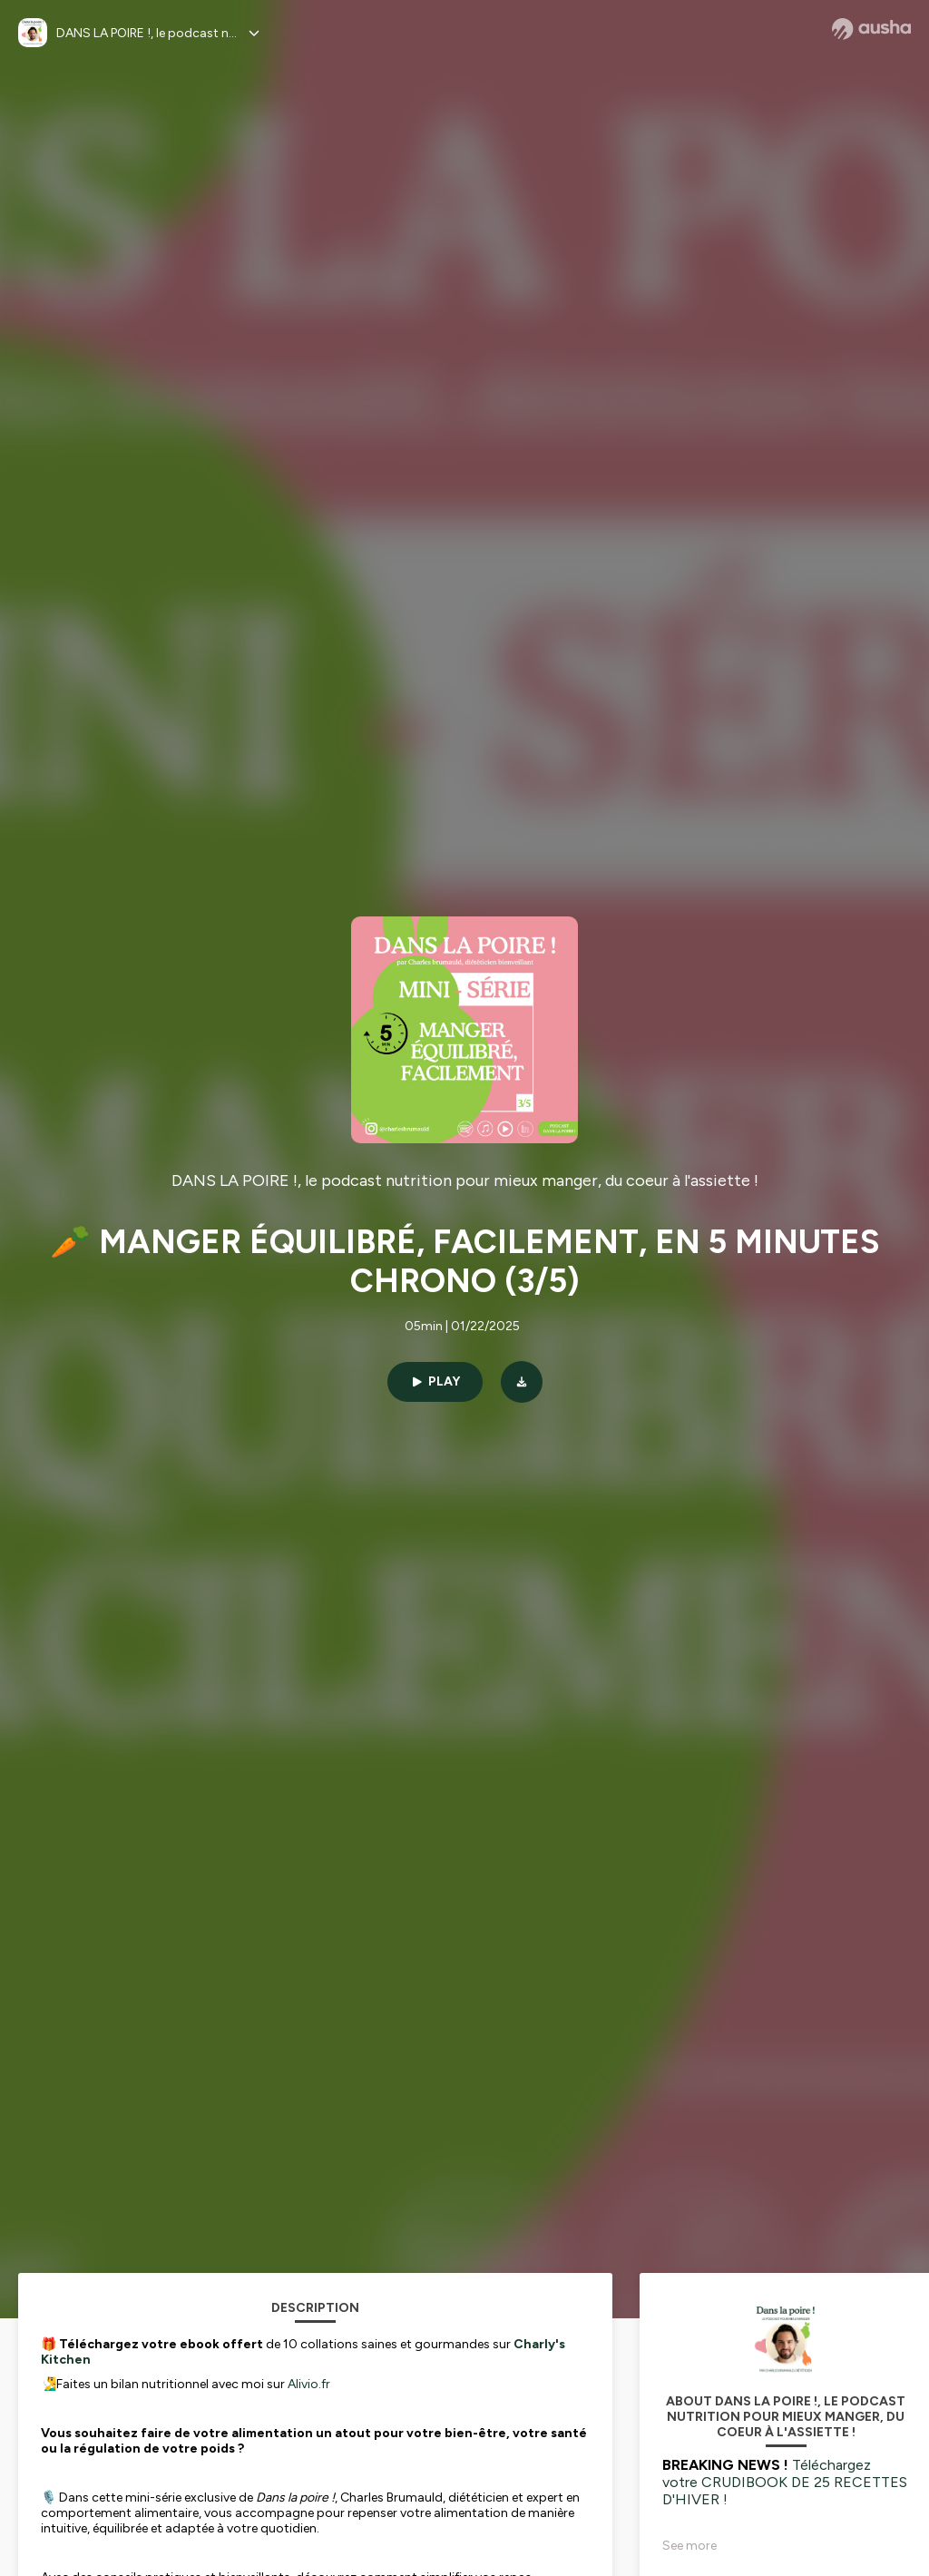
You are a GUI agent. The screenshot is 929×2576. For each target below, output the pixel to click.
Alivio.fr (309, 2384)
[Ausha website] (871, 29)
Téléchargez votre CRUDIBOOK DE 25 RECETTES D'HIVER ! (784, 2482)
